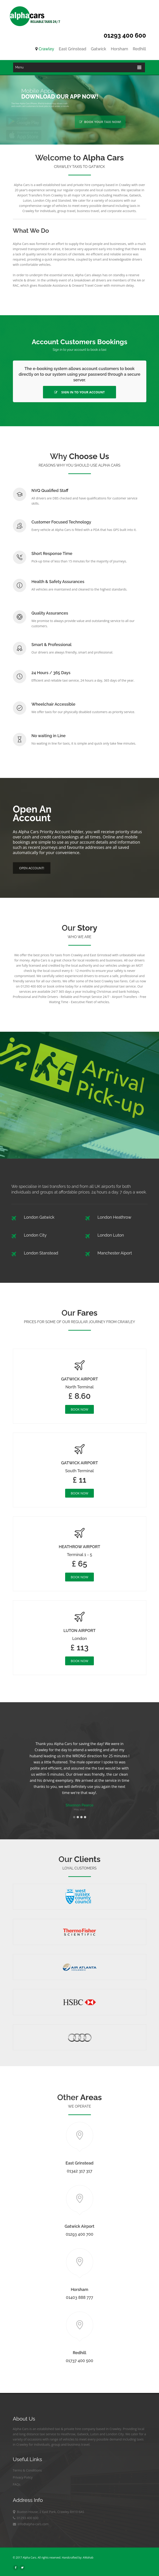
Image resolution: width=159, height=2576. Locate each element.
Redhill (139, 48)
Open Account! (31, 868)
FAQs (17, 2485)
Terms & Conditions (27, 2471)
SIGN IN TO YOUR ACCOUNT (79, 392)
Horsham (119, 48)
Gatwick (98, 48)
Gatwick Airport (79, 2226)
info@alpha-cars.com (31, 2525)
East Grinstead (72, 48)
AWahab (88, 2557)
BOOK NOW (79, 1409)
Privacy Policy (23, 2478)
